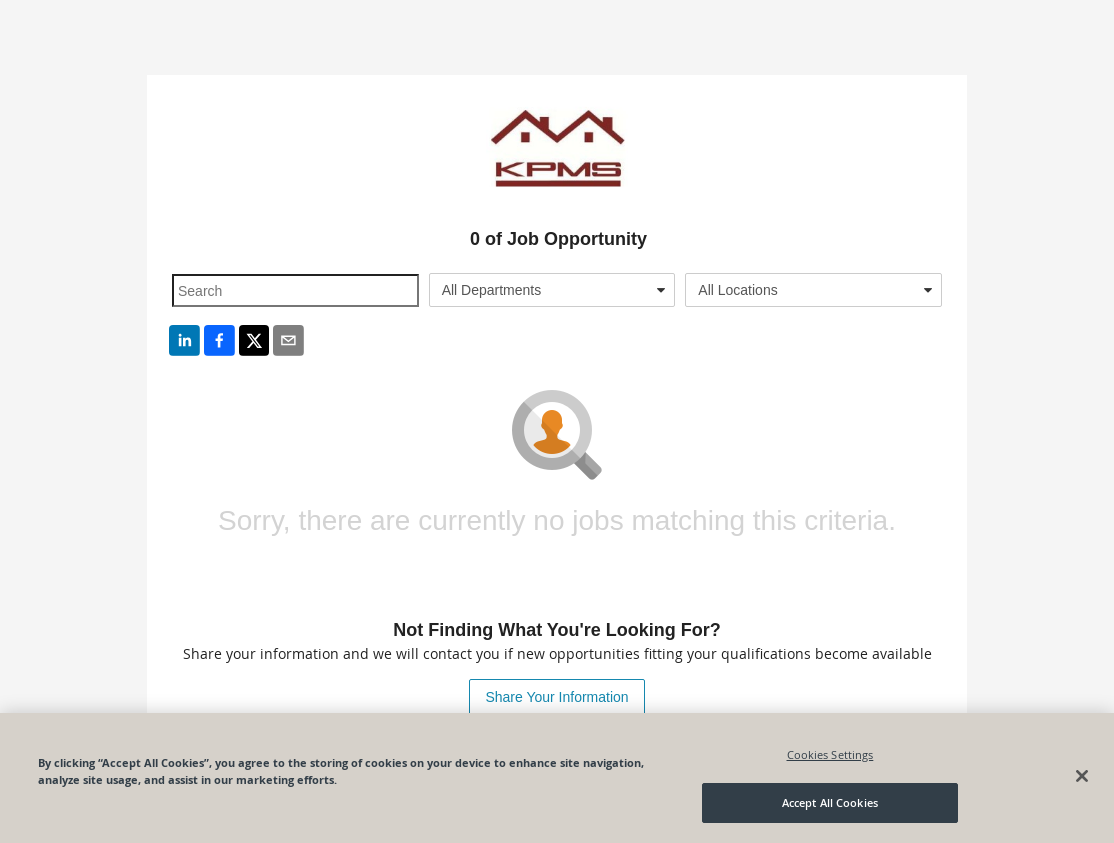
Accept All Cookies (830, 802)
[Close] (1082, 776)
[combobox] (552, 290)
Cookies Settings (830, 754)
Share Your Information (556, 697)
